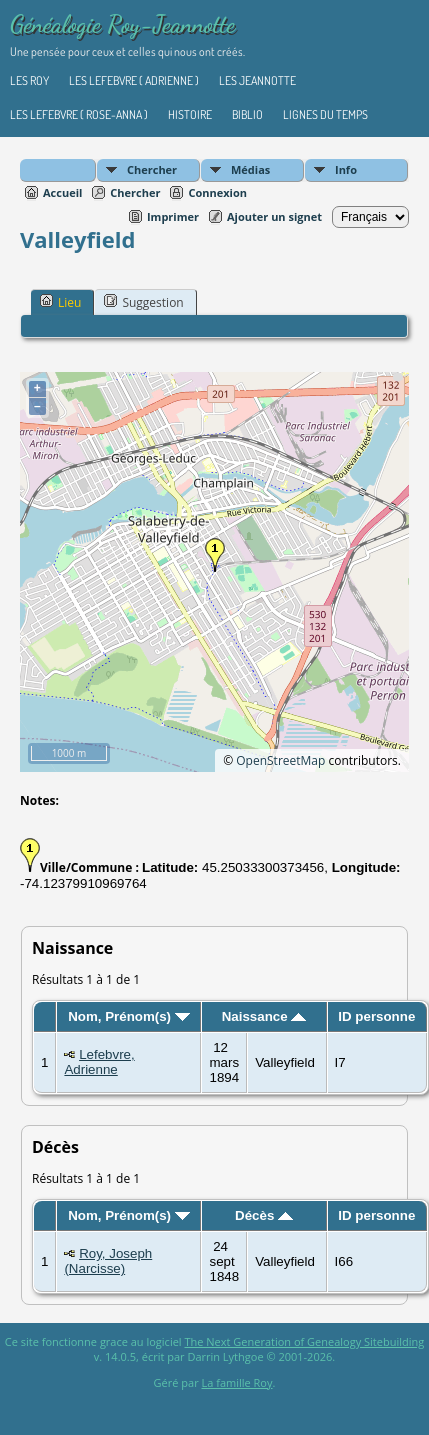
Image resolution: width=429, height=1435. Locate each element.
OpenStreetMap (280, 760)
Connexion (217, 192)
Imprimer (173, 216)
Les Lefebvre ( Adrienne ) (134, 80)
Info (346, 169)
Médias (250, 169)
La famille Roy (237, 1382)
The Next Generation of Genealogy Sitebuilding (304, 1341)
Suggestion (143, 302)
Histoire (190, 114)
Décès (264, 1215)
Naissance (264, 1016)
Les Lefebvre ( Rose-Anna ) (79, 114)
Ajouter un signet (274, 216)
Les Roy (29, 80)
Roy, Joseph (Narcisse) (108, 1261)
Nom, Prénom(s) (129, 1016)
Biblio (247, 114)
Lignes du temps (325, 114)
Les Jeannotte (257, 80)
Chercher (152, 169)
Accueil (62, 192)
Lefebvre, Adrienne (99, 1062)
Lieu (60, 302)
